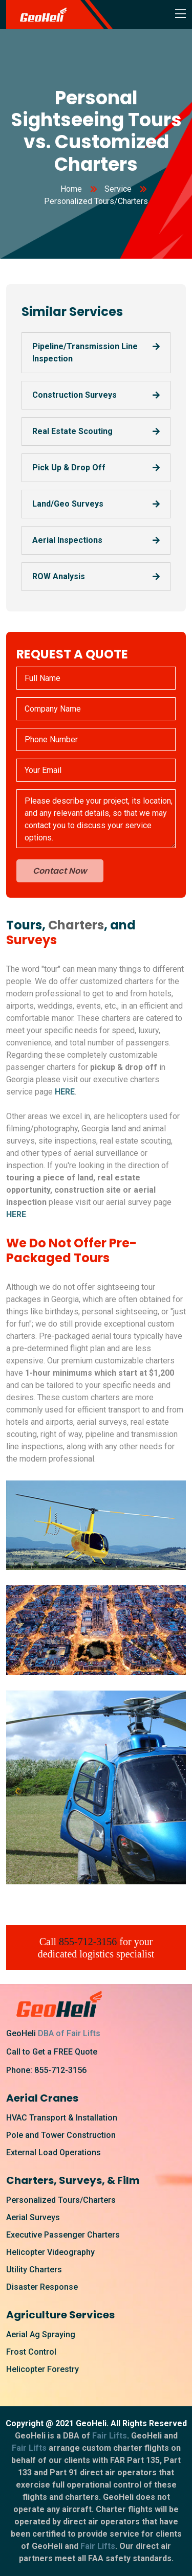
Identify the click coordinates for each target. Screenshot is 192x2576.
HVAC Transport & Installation (61, 2118)
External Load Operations (53, 2152)
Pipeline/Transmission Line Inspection (85, 352)
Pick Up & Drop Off (68, 467)
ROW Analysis (58, 576)
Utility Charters (34, 2269)
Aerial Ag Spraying (40, 2334)
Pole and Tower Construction (61, 2135)
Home (71, 189)
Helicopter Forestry (42, 2369)
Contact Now (60, 871)
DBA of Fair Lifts (69, 2033)
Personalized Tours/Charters (61, 2200)
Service (118, 189)
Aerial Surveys (33, 2217)
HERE (65, 1092)
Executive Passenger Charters (63, 2235)
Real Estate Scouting (72, 431)
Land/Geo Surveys (67, 504)
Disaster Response (42, 2287)
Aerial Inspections (67, 540)
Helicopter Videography (50, 2252)
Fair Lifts (109, 2436)
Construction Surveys (74, 395)
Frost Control (31, 2352)
